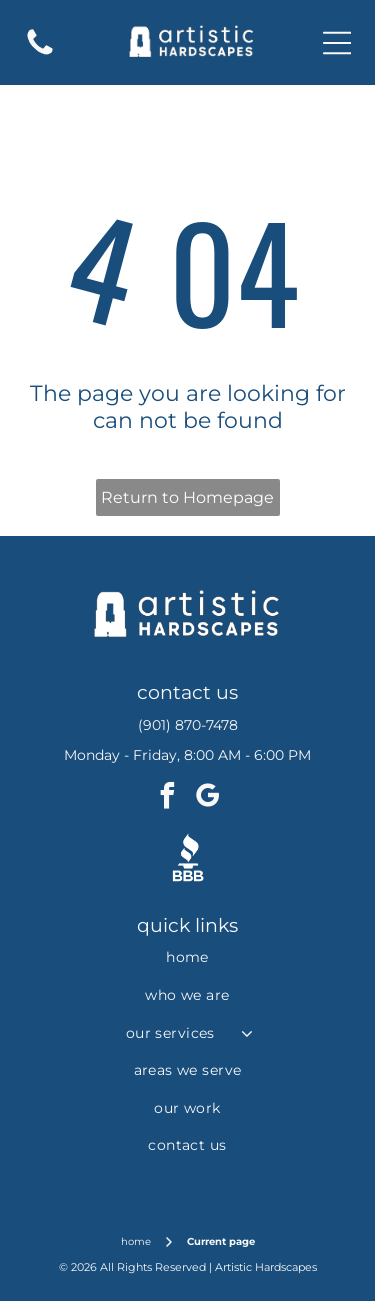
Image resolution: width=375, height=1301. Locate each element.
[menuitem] (187, 958)
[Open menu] (337, 43)
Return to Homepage (187, 497)
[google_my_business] (208, 798)
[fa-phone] (40, 53)
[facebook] (168, 798)
